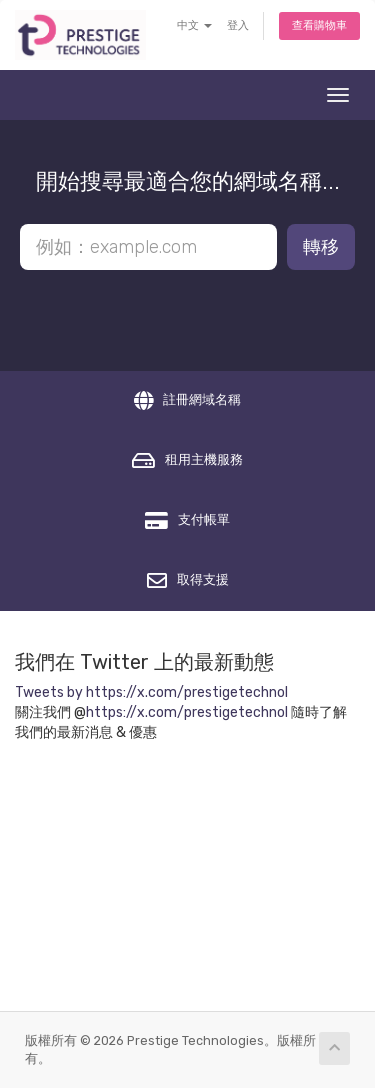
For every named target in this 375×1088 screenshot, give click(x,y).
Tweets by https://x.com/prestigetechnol (151, 692)
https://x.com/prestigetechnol (187, 712)
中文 (194, 25)
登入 (238, 25)
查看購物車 (319, 25)
